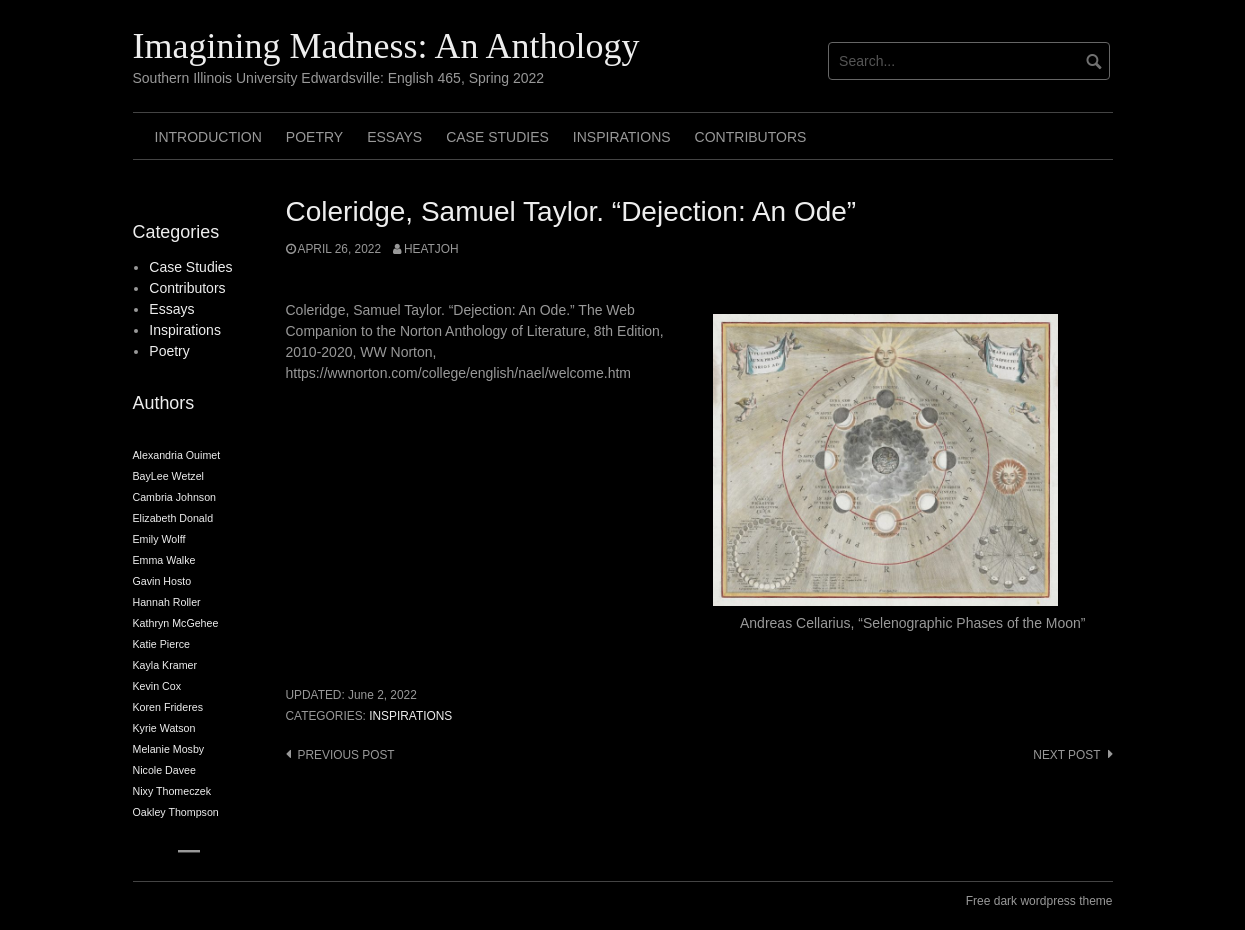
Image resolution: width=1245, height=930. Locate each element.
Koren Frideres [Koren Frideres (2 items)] (168, 707)
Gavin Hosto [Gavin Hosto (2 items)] (162, 581)
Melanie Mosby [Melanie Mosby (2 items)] (169, 749)
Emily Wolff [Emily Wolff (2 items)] (159, 539)
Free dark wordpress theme (1039, 901)
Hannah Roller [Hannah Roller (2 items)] (167, 602)
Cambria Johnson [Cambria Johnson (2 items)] (175, 497)
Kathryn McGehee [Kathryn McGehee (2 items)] (176, 623)
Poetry (314, 137)
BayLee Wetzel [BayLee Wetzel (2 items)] (168, 476)
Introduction (208, 137)
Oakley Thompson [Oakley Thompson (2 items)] (176, 812)
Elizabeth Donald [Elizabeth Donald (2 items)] (173, 518)
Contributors (751, 137)
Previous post (346, 755)
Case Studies (497, 137)
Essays (394, 137)
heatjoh (431, 249)
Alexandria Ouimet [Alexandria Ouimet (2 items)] (177, 455)
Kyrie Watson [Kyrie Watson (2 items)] (164, 728)
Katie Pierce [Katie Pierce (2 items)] (161, 644)
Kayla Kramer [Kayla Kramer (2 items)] (165, 665)
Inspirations (622, 137)
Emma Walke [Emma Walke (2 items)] (164, 560)
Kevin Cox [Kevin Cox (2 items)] (157, 686)
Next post (1066, 755)
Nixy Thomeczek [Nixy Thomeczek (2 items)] (172, 791)
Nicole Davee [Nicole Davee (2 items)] (164, 770)
